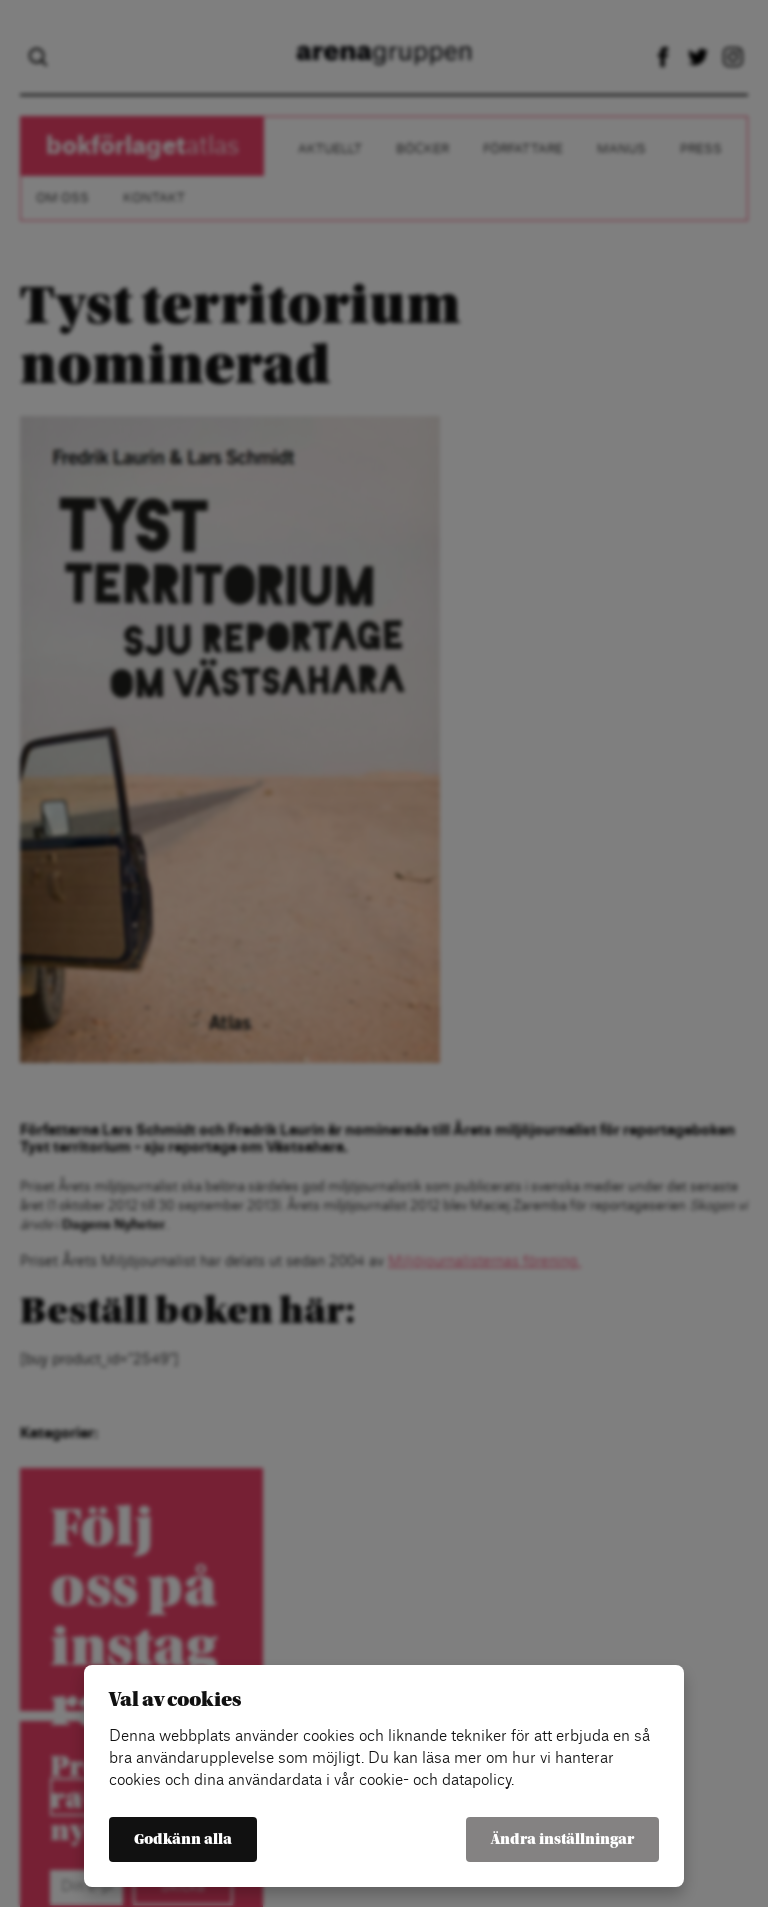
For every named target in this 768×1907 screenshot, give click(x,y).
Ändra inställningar (562, 1839)
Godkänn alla (183, 1839)
